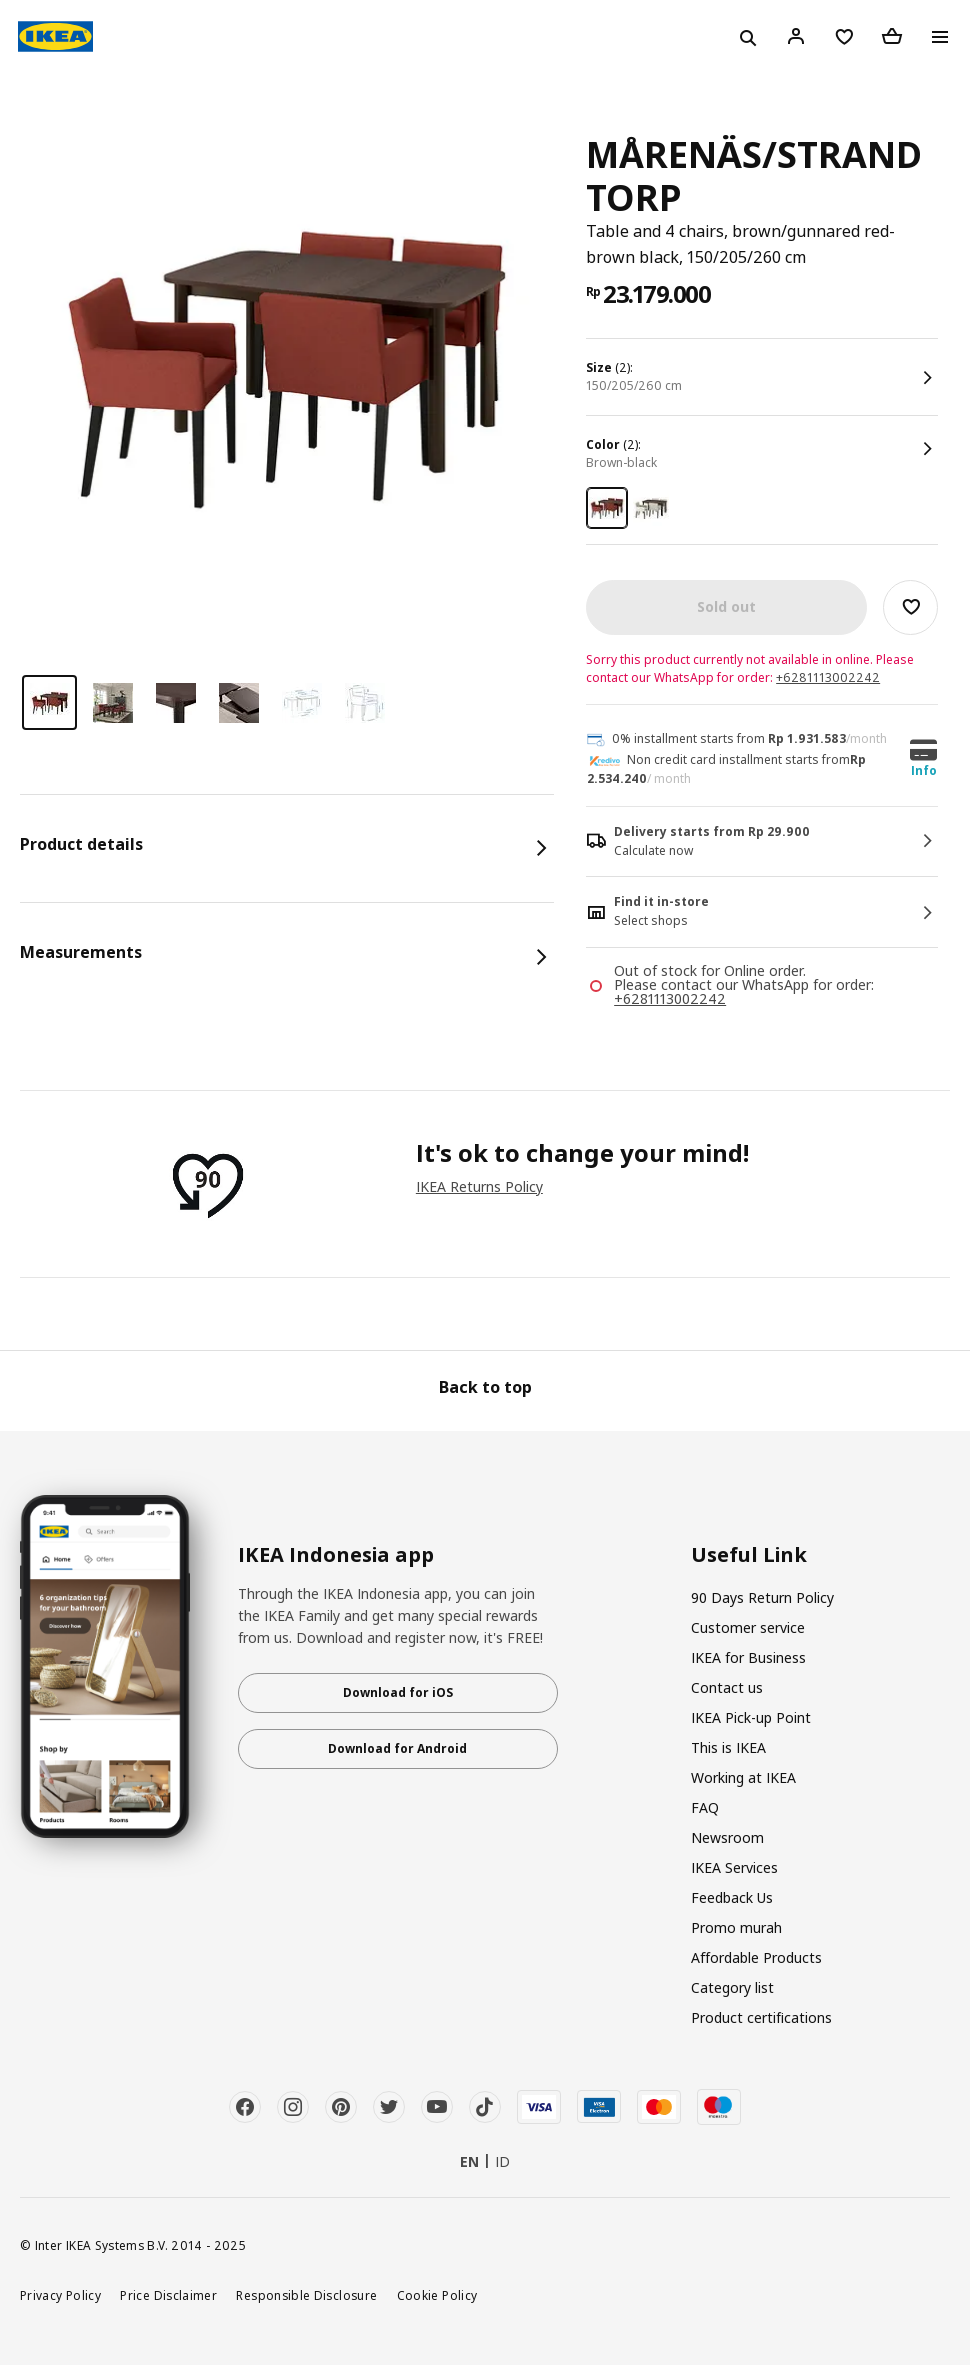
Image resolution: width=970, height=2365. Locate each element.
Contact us (727, 1687)
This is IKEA (728, 1747)
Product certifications (761, 2017)
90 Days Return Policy (762, 1597)
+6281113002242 (828, 677)
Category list (732, 1987)
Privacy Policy (60, 2295)
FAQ (705, 1807)
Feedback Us (732, 1897)
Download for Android (397, 1748)
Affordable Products (756, 1957)
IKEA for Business (748, 1657)
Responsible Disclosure (306, 2295)
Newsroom (727, 1837)
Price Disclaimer (168, 2295)
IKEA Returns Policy (479, 1186)
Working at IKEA (743, 1777)
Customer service (748, 1627)
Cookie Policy (437, 2295)
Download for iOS (398, 1692)
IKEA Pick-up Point (751, 1717)
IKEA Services (734, 1867)
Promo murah (736, 1927)
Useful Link (749, 1555)
